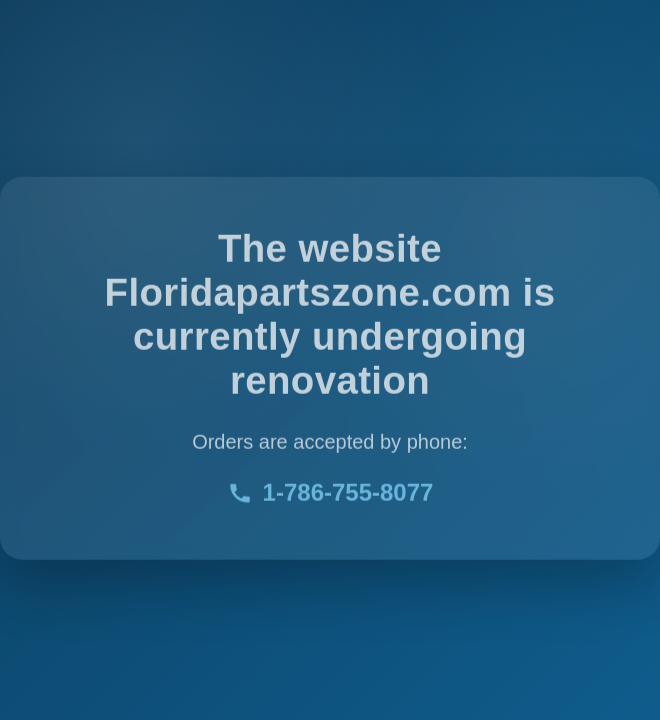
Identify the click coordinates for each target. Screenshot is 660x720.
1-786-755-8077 (330, 493)
